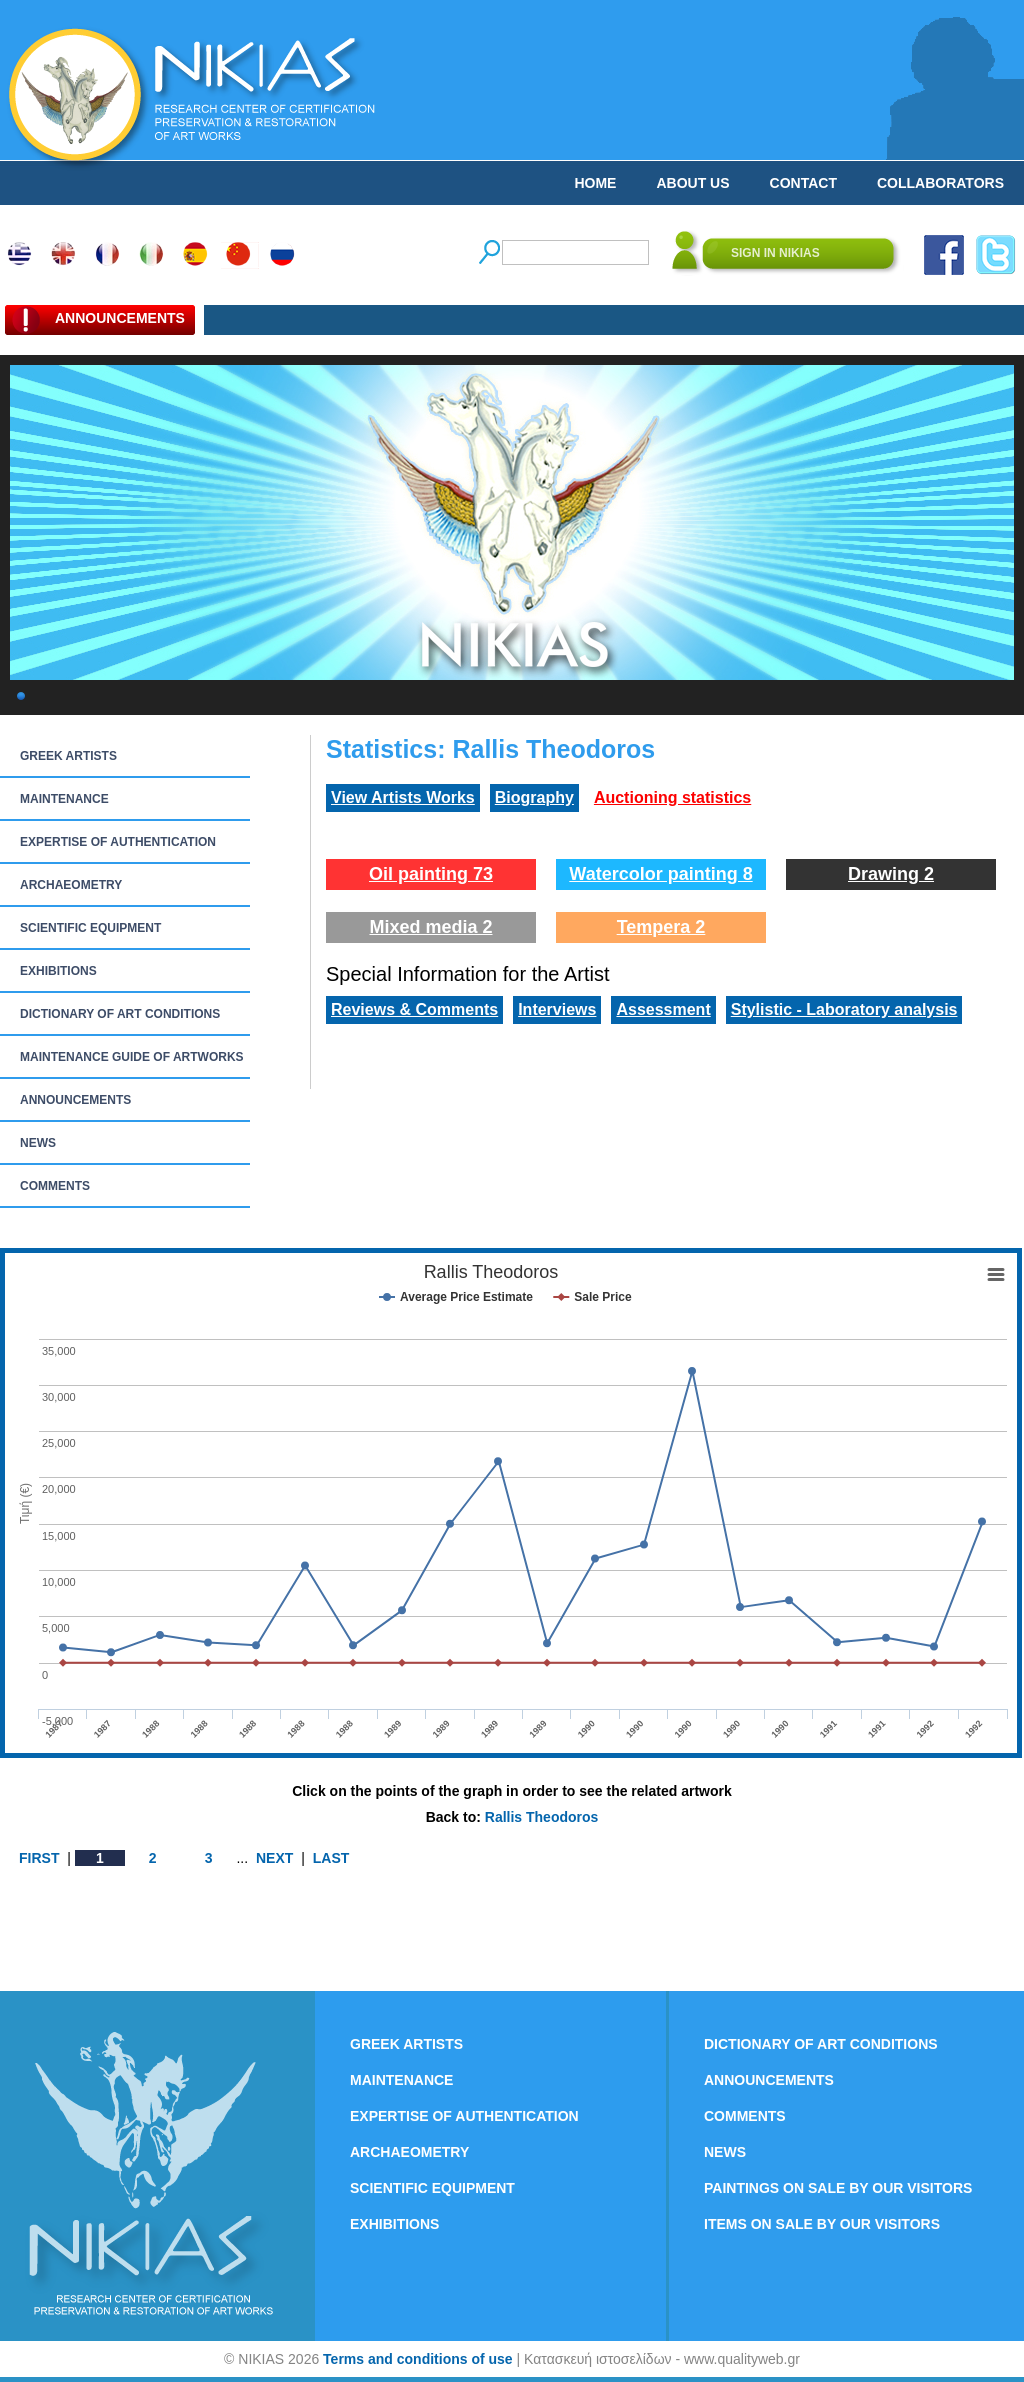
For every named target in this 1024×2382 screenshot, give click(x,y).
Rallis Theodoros (542, 1817)
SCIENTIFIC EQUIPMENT (90, 928)
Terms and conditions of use (418, 2359)
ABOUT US (692, 183)
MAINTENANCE (64, 799)
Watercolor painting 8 (660, 874)
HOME (595, 183)
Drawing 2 (891, 874)
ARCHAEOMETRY (71, 885)
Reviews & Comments (414, 1009)
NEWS (38, 1143)
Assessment (663, 1009)
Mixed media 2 (430, 927)
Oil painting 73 (431, 874)
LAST (331, 1858)
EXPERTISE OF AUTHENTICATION (118, 842)
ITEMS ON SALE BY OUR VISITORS (822, 2224)
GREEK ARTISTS (68, 756)
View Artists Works (403, 797)
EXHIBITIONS (58, 971)
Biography (534, 797)
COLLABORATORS (940, 183)
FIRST (39, 1858)
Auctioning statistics (672, 797)
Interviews (557, 1009)
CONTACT (803, 183)
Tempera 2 (661, 927)
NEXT (274, 1858)
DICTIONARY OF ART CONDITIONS (120, 1014)
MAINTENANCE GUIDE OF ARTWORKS (132, 1057)
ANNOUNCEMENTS (75, 1100)
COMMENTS (55, 1186)
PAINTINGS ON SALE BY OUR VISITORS (838, 2188)
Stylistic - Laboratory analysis (844, 1009)
